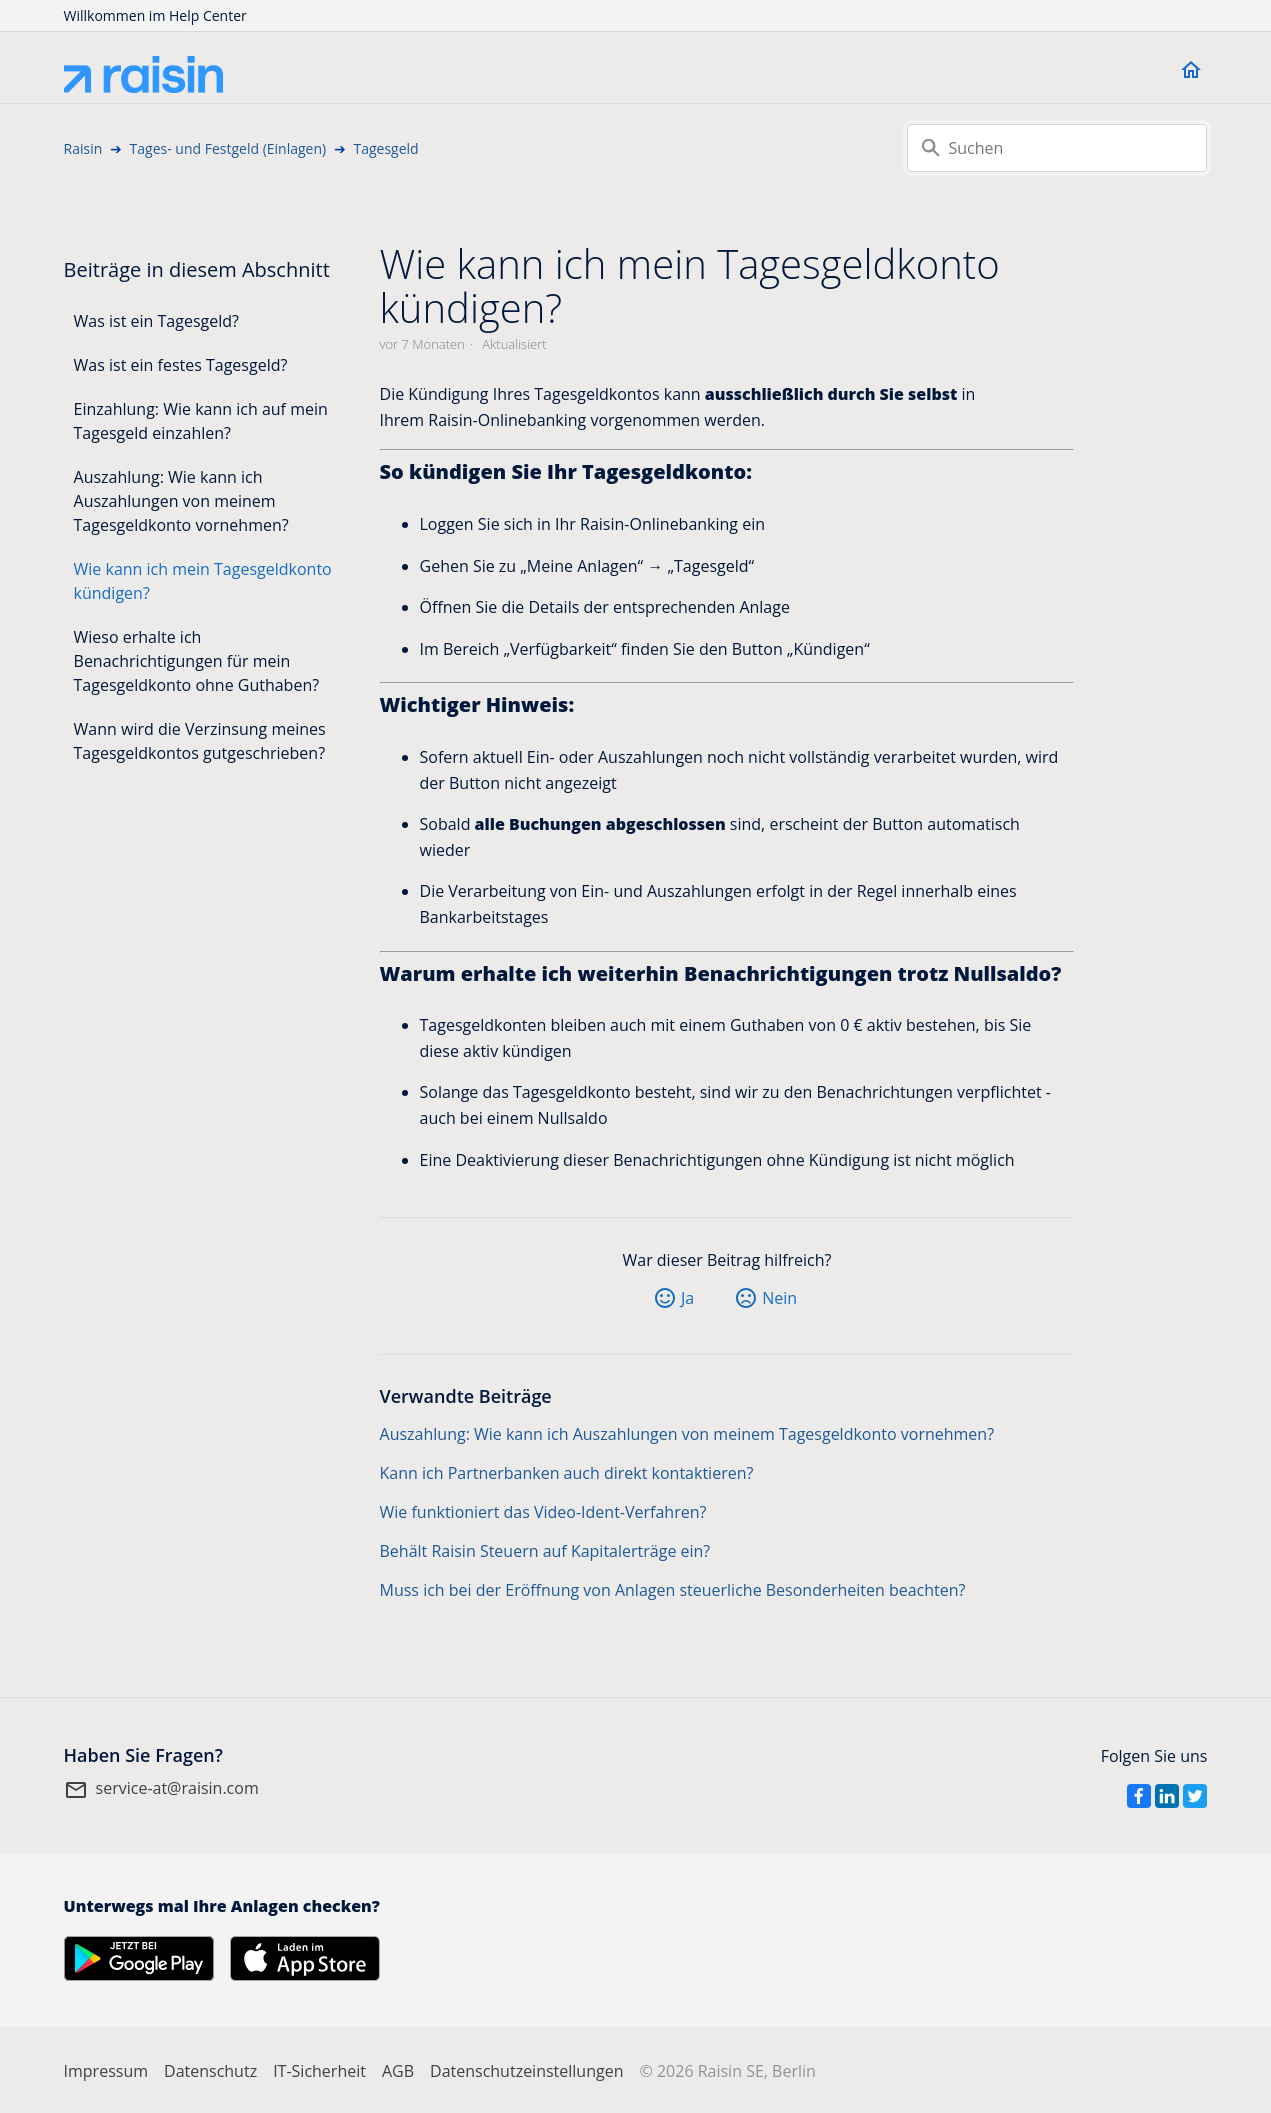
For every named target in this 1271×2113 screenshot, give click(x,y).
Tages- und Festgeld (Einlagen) (228, 148)
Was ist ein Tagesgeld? (156, 321)
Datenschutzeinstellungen (526, 2071)
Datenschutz (210, 2071)
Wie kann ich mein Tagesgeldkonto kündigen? (203, 581)
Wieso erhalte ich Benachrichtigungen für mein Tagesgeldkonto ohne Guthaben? (197, 661)
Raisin (83, 148)
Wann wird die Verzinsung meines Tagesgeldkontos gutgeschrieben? (200, 741)
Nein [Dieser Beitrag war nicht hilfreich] (779, 1298)
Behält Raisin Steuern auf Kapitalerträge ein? (545, 1551)
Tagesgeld (385, 148)
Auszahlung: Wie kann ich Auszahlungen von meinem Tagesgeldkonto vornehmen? (181, 501)
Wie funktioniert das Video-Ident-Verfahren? (543, 1512)
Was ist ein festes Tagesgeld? (181, 365)
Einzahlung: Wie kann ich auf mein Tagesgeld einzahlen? (201, 421)
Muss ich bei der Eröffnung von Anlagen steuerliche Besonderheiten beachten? (673, 1590)
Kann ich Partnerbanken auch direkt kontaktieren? (567, 1473)
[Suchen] (1057, 148)
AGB (398, 2071)
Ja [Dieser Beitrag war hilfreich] (687, 1298)
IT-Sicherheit (319, 2071)
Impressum (106, 2071)
